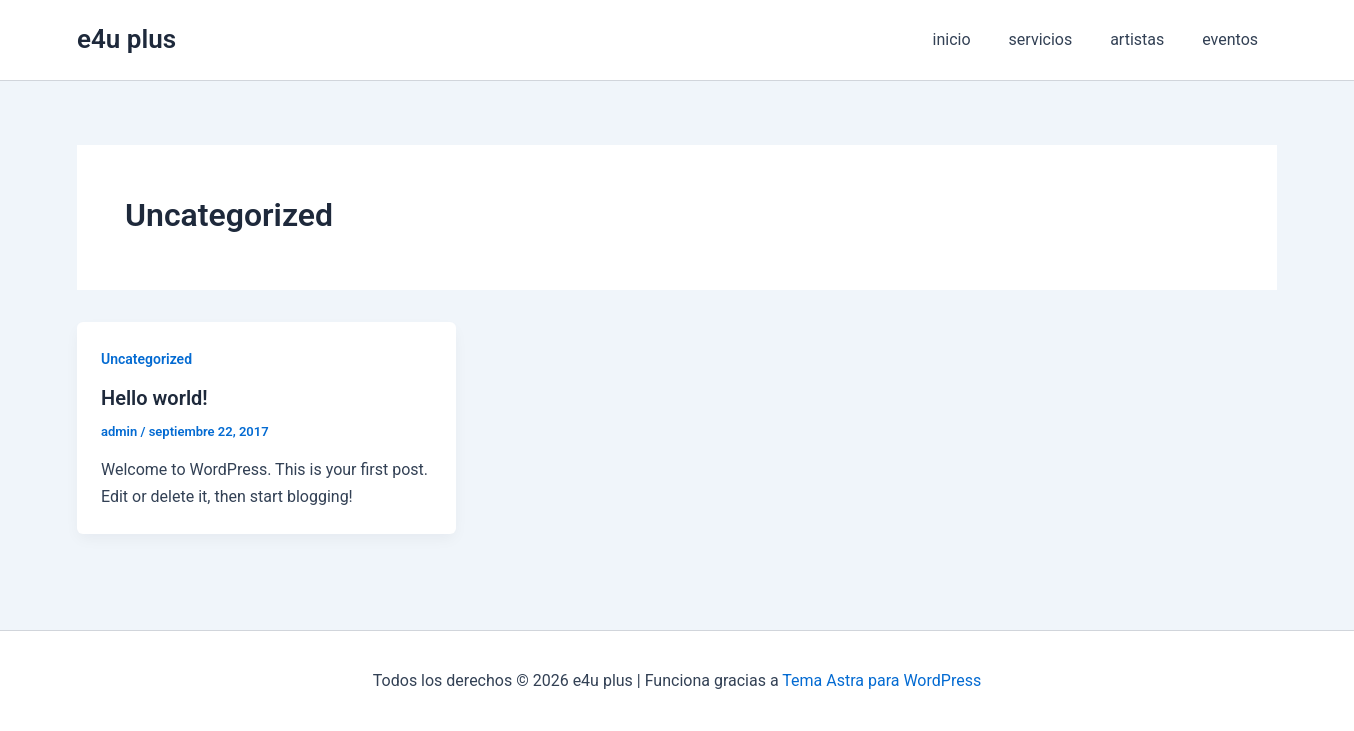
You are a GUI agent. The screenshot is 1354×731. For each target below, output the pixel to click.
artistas (1146, 39)
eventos (1233, 39)
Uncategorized (146, 359)
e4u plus (126, 39)
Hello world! (154, 398)
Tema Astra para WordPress (881, 680)
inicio (972, 39)
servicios (1056, 39)
